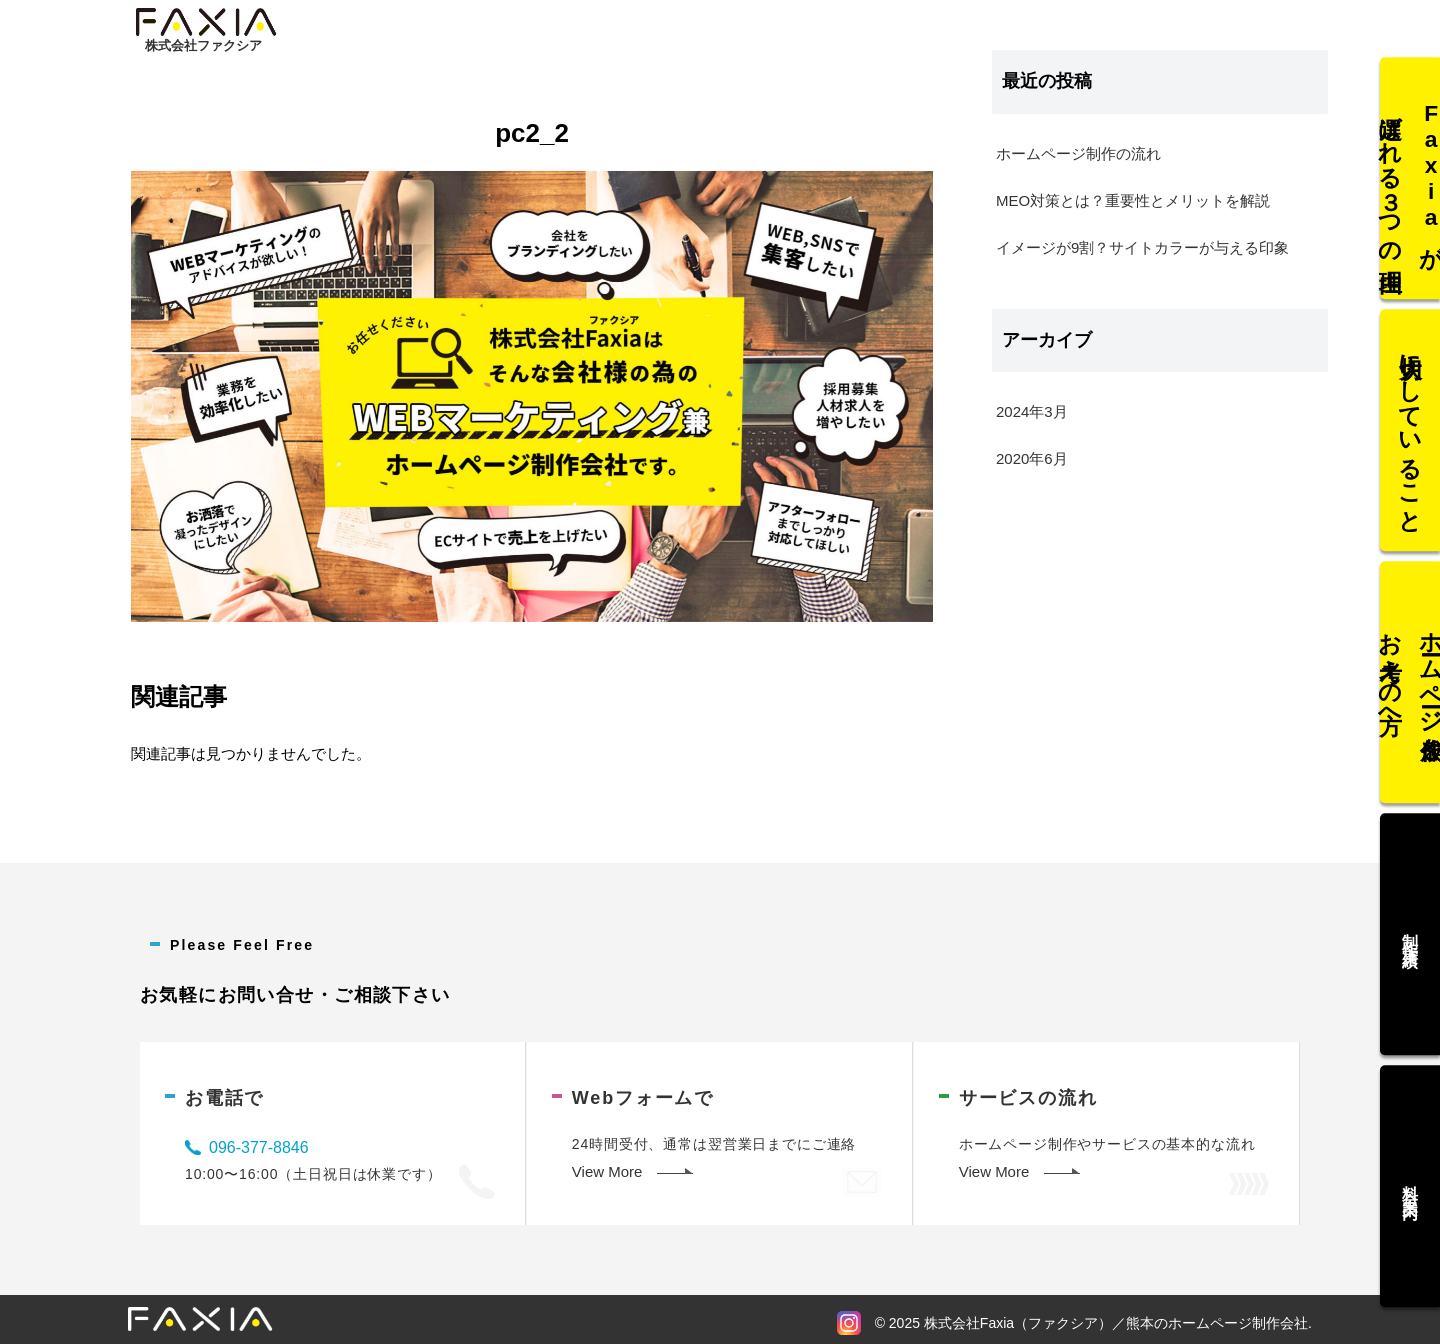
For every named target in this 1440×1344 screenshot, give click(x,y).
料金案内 (1410, 1165)
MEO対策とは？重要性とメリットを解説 (1133, 200)
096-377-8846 (259, 1147)
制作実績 (1410, 924)
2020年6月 (1032, 458)
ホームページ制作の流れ (1078, 153)
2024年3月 (1032, 411)
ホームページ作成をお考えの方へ (1410, 682)
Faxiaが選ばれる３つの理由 (1410, 199)
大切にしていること (1410, 440)
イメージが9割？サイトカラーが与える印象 (1142, 247)
